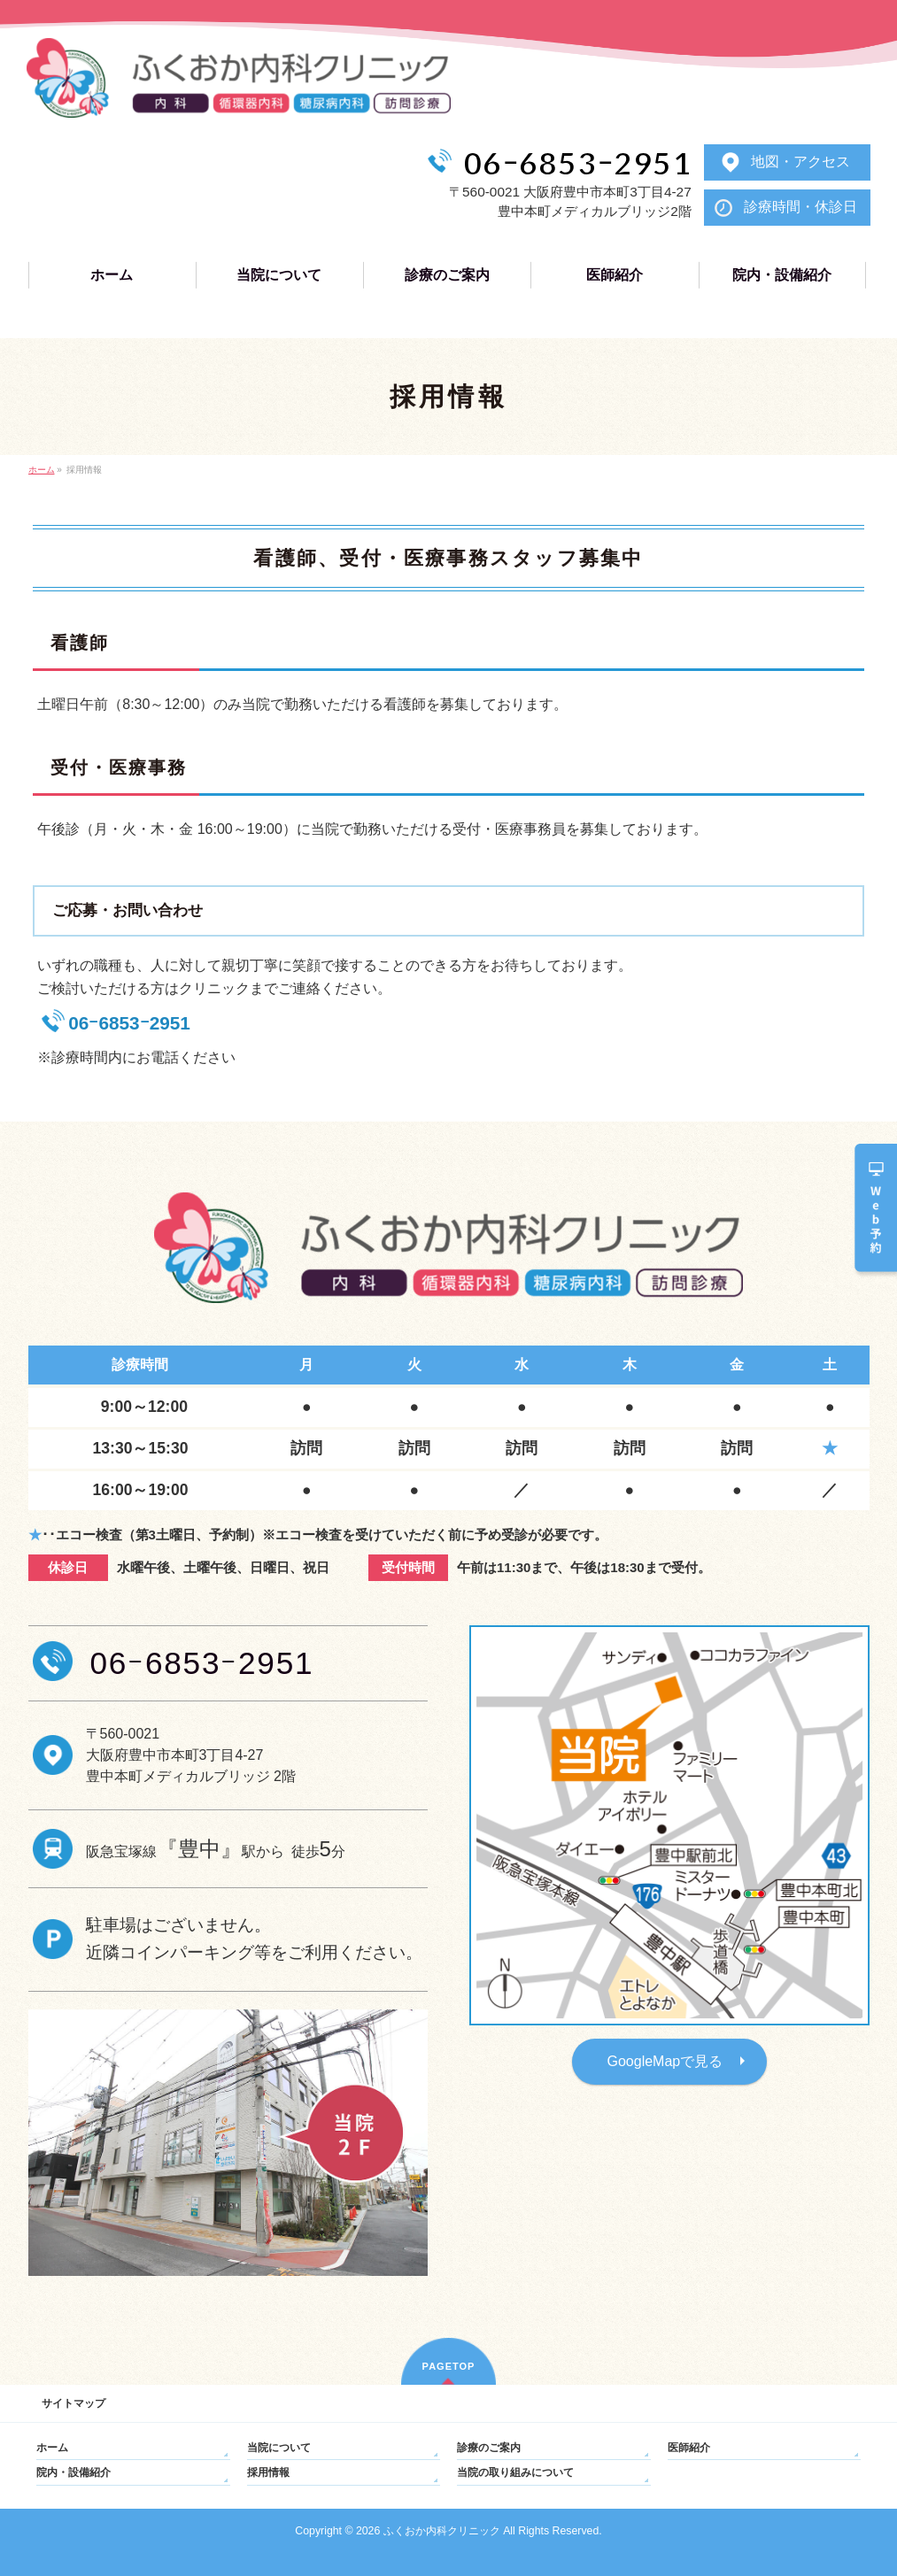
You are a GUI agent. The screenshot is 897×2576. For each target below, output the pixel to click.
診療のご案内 (489, 2447)
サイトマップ (73, 2403)
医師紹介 (689, 2447)
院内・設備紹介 (73, 2472)
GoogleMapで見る (665, 2061)
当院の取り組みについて (515, 2472)
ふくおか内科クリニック (441, 2531)
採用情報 (268, 2472)
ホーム (52, 2447)
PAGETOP (449, 2366)
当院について (279, 2447)
